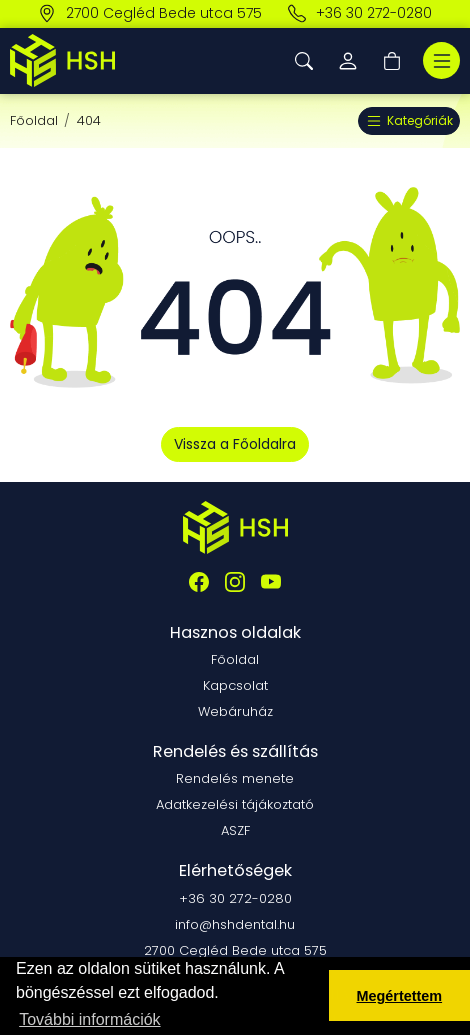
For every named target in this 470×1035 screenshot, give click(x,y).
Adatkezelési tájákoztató (235, 804)
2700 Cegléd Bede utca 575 (150, 13)
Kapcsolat (235, 685)
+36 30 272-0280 (360, 13)
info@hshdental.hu (235, 924)
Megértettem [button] (400, 996)
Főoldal (34, 120)
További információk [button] (89, 1019)
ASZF (235, 830)
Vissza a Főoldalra (235, 444)
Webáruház (235, 711)
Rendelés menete (235, 778)
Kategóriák (409, 121)
